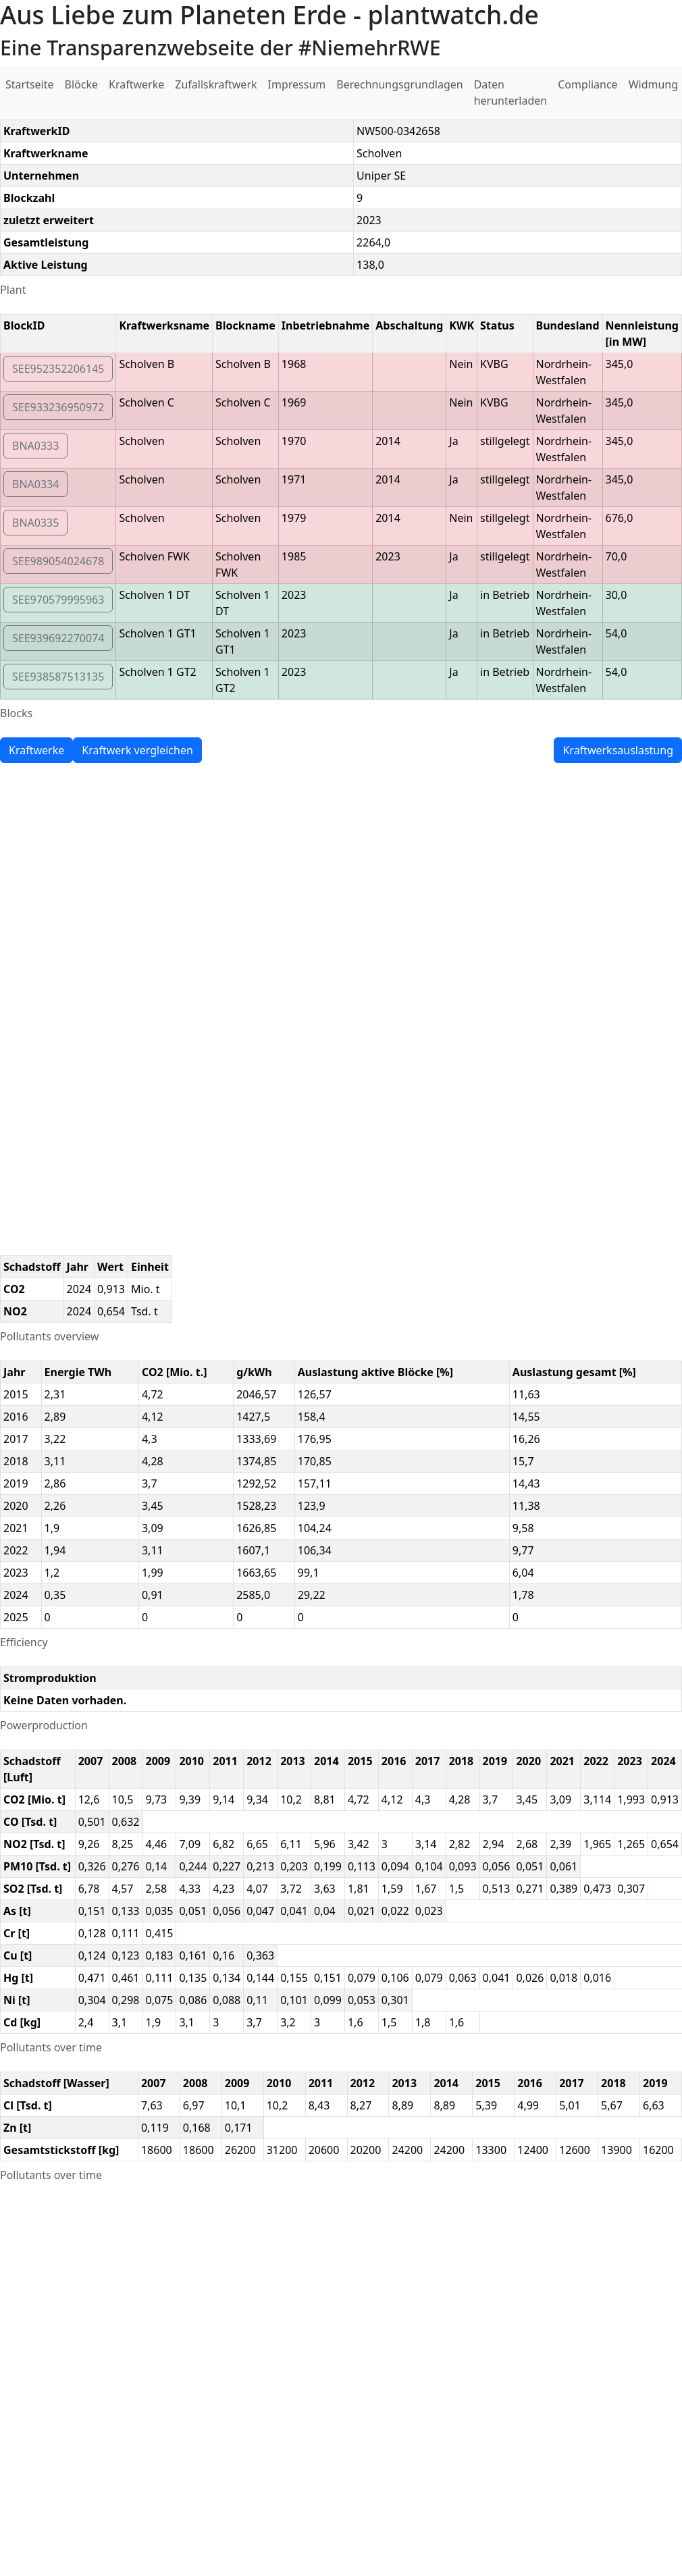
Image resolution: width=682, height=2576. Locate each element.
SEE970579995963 (58, 599)
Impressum (297, 84)
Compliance (587, 84)
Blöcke (81, 84)
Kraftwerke (136, 84)
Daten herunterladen (511, 92)
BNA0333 (35, 445)
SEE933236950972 (58, 407)
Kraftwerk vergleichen (137, 750)
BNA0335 (35, 522)
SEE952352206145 (58, 368)
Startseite (29, 84)
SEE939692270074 (58, 638)
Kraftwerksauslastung (617, 750)
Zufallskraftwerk (216, 84)
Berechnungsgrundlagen (399, 84)
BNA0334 (35, 484)
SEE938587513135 (58, 676)
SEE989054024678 (58, 561)
